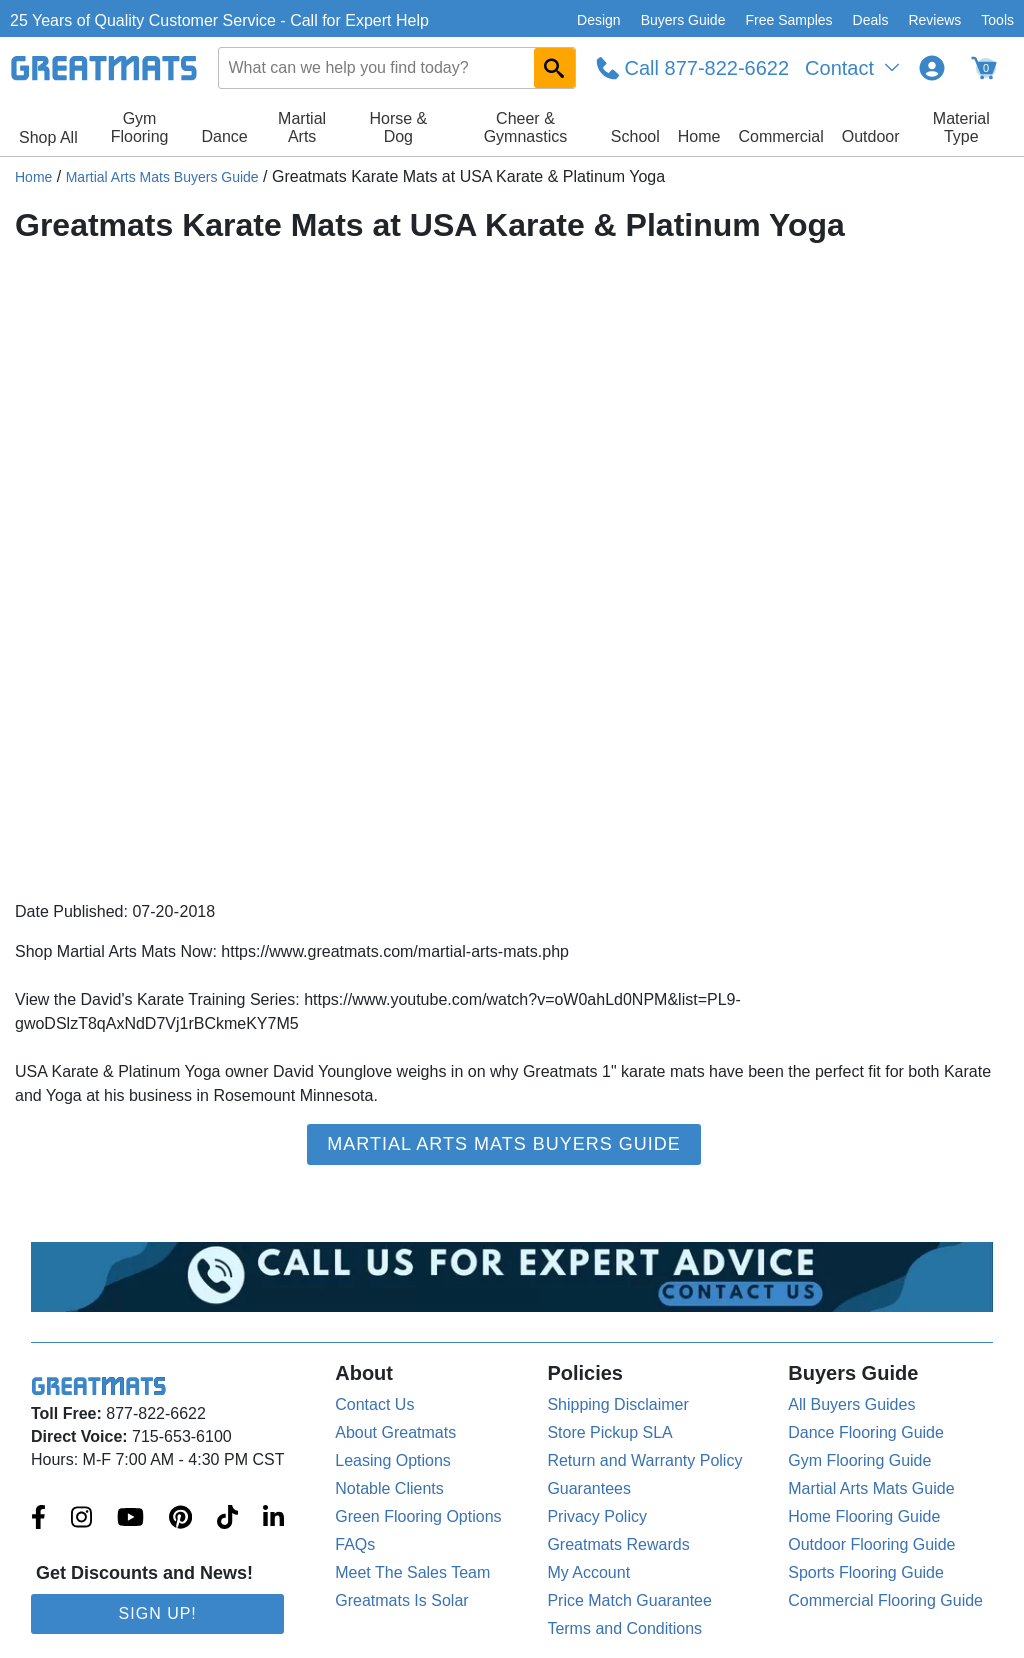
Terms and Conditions (624, 1628)
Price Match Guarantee (629, 1600)
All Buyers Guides (851, 1404)
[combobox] (397, 68)
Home (699, 136)
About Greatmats (395, 1432)
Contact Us (374, 1404)
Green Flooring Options (418, 1516)
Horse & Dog (398, 127)
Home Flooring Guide (864, 1516)
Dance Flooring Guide (866, 1432)
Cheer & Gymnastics (526, 127)
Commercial (780, 136)
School (635, 136)
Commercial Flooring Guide (885, 1600)
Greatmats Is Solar (401, 1600)
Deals (871, 20)
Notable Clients (389, 1488)
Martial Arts (302, 127)
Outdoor (871, 136)
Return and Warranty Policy (644, 1460)
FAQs (355, 1544)
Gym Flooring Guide (859, 1460)
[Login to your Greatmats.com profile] (932, 68)
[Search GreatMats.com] (554, 68)
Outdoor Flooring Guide (871, 1544)
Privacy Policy (597, 1516)
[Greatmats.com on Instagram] (81, 1519)
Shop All (48, 137)
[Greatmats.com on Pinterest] (180, 1519)
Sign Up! (158, 1613)
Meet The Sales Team (412, 1572)
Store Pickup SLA (609, 1432)
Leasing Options (393, 1460)
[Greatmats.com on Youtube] (130, 1519)
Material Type (961, 127)
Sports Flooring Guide (866, 1572)
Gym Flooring (140, 127)
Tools (997, 20)
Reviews (934, 20)
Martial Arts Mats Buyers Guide (162, 177)
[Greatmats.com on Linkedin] (273, 1519)
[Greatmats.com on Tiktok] (227, 1519)
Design (599, 20)
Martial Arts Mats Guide (871, 1488)
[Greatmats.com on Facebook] (38, 1519)
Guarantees (589, 1488)
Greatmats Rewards (618, 1544)
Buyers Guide (683, 20)
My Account (588, 1572)
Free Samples (788, 20)
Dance (224, 136)
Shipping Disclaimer (617, 1404)
